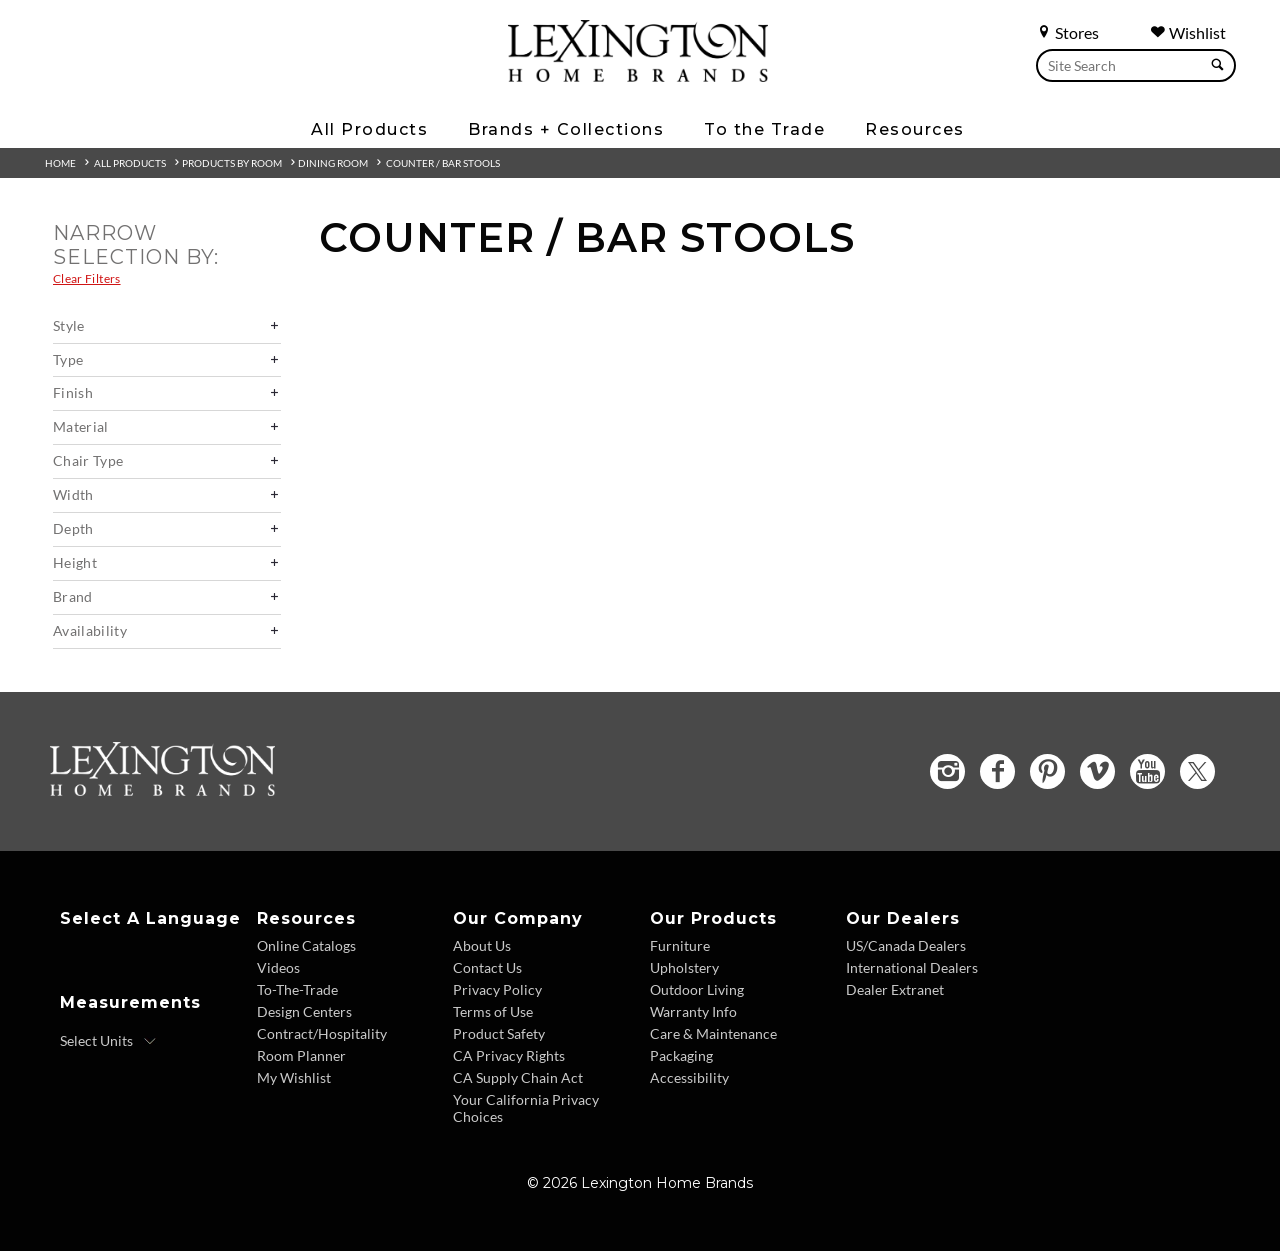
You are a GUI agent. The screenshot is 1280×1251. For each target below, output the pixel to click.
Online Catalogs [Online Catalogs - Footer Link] (306, 945)
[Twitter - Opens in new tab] (1197, 771)
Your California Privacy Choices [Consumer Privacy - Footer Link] (526, 1108)
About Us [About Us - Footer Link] (482, 945)
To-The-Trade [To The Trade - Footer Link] (297, 989)
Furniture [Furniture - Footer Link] (680, 945)
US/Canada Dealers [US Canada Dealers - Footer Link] (906, 945)
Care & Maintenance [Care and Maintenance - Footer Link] (713, 1033)
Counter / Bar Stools (443, 163)
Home (60, 163)
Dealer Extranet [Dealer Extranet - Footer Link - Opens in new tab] (895, 989)
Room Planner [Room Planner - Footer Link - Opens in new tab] (301, 1055)
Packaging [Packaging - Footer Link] (681, 1055)
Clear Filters (87, 278)
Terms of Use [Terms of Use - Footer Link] (493, 1011)
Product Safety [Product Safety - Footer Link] (499, 1033)
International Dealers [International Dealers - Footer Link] (912, 967)
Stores (1067, 32)
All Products (130, 163)
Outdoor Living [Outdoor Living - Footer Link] (697, 989)
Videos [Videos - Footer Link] (278, 967)
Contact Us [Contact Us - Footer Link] (487, 967)
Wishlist (1188, 32)
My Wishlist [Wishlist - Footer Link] (294, 1077)
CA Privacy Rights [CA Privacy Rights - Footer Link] (509, 1055)
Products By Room (232, 163)
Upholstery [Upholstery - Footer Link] (684, 967)
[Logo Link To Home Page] (638, 75)
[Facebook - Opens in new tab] (997, 771)
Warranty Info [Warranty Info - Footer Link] (693, 1011)
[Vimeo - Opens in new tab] (1097, 771)
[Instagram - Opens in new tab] (947, 771)
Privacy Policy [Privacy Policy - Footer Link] (497, 989)
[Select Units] (108, 1041)
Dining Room (333, 163)
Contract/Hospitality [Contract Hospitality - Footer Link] (322, 1033)
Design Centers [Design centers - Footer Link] (304, 1011)
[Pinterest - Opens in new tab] (1047, 771)
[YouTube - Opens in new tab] (1147, 771)
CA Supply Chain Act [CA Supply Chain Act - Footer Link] (518, 1077)
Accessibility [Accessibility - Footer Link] (689, 1077)
